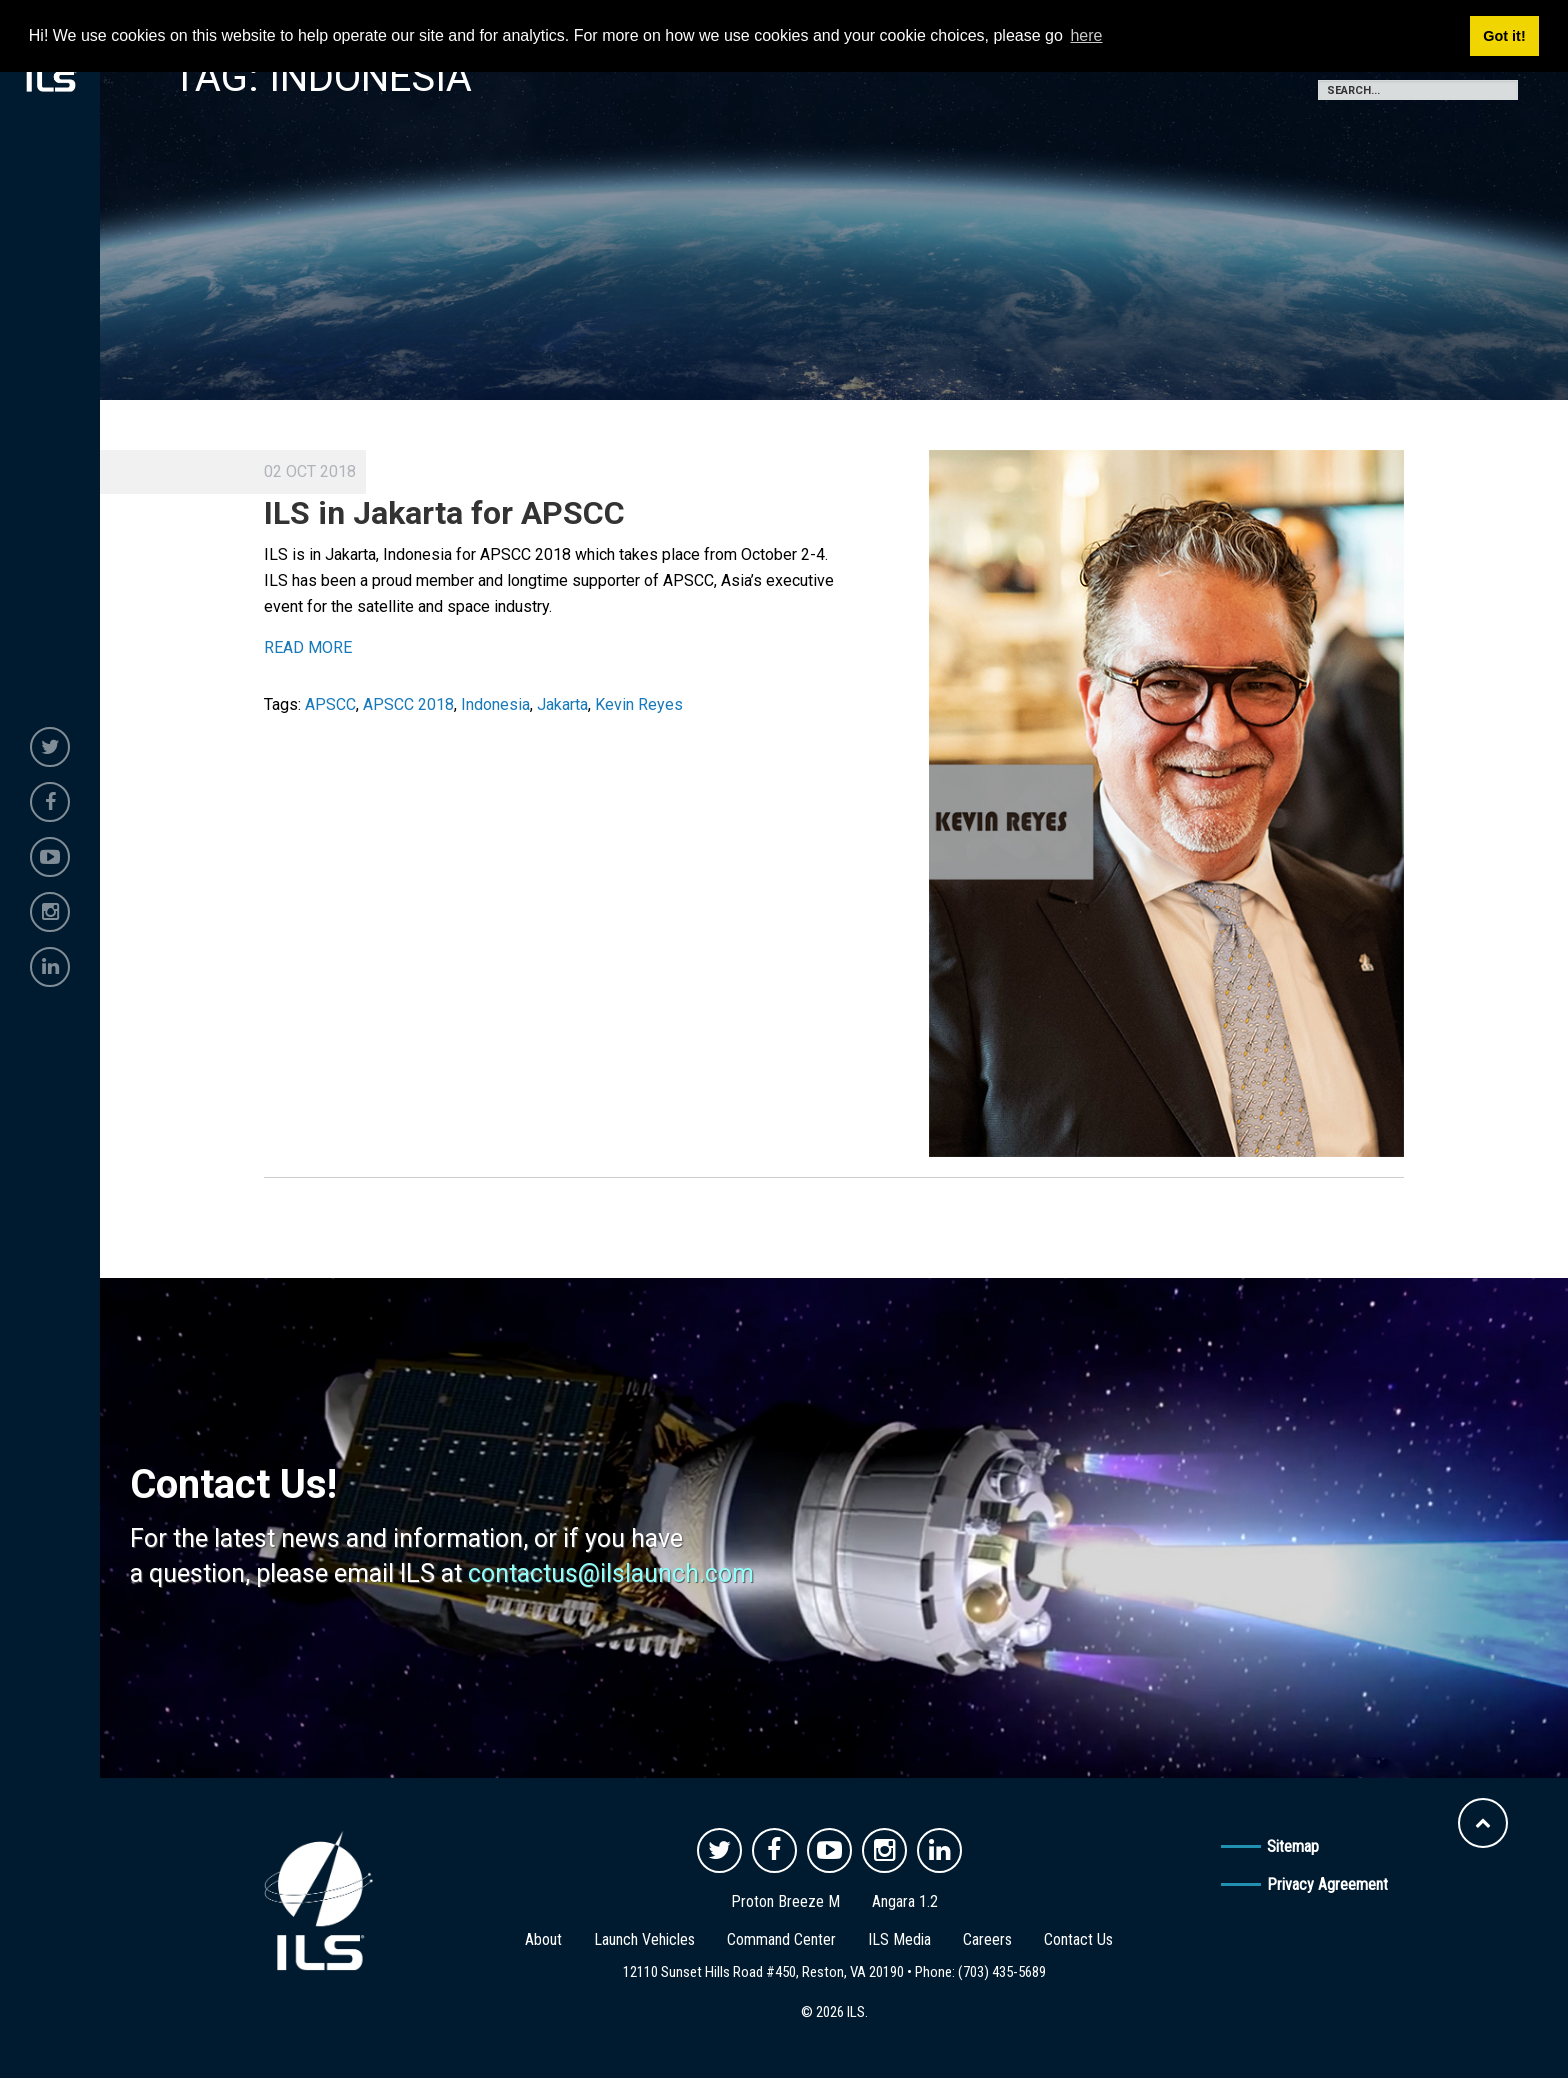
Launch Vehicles (644, 1939)
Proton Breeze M (785, 1901)
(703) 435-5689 (1002, 1972)
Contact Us (1078, 1939)
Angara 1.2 (905, 1901)
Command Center (781, 1939)
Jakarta (562, 704)
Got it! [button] (1504, 36)
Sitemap (1293, 1846)
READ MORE (308, 647)
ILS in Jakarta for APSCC (444, 513)
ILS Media (899, 1939)
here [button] (1086, 35)
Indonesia (495, 704)
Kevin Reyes (639, 704)
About (543, 1939)
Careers (987, 1939)
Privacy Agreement (1327, 1884)
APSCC (330, 704)
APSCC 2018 (408, 704)
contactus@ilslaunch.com (611, 1573)
